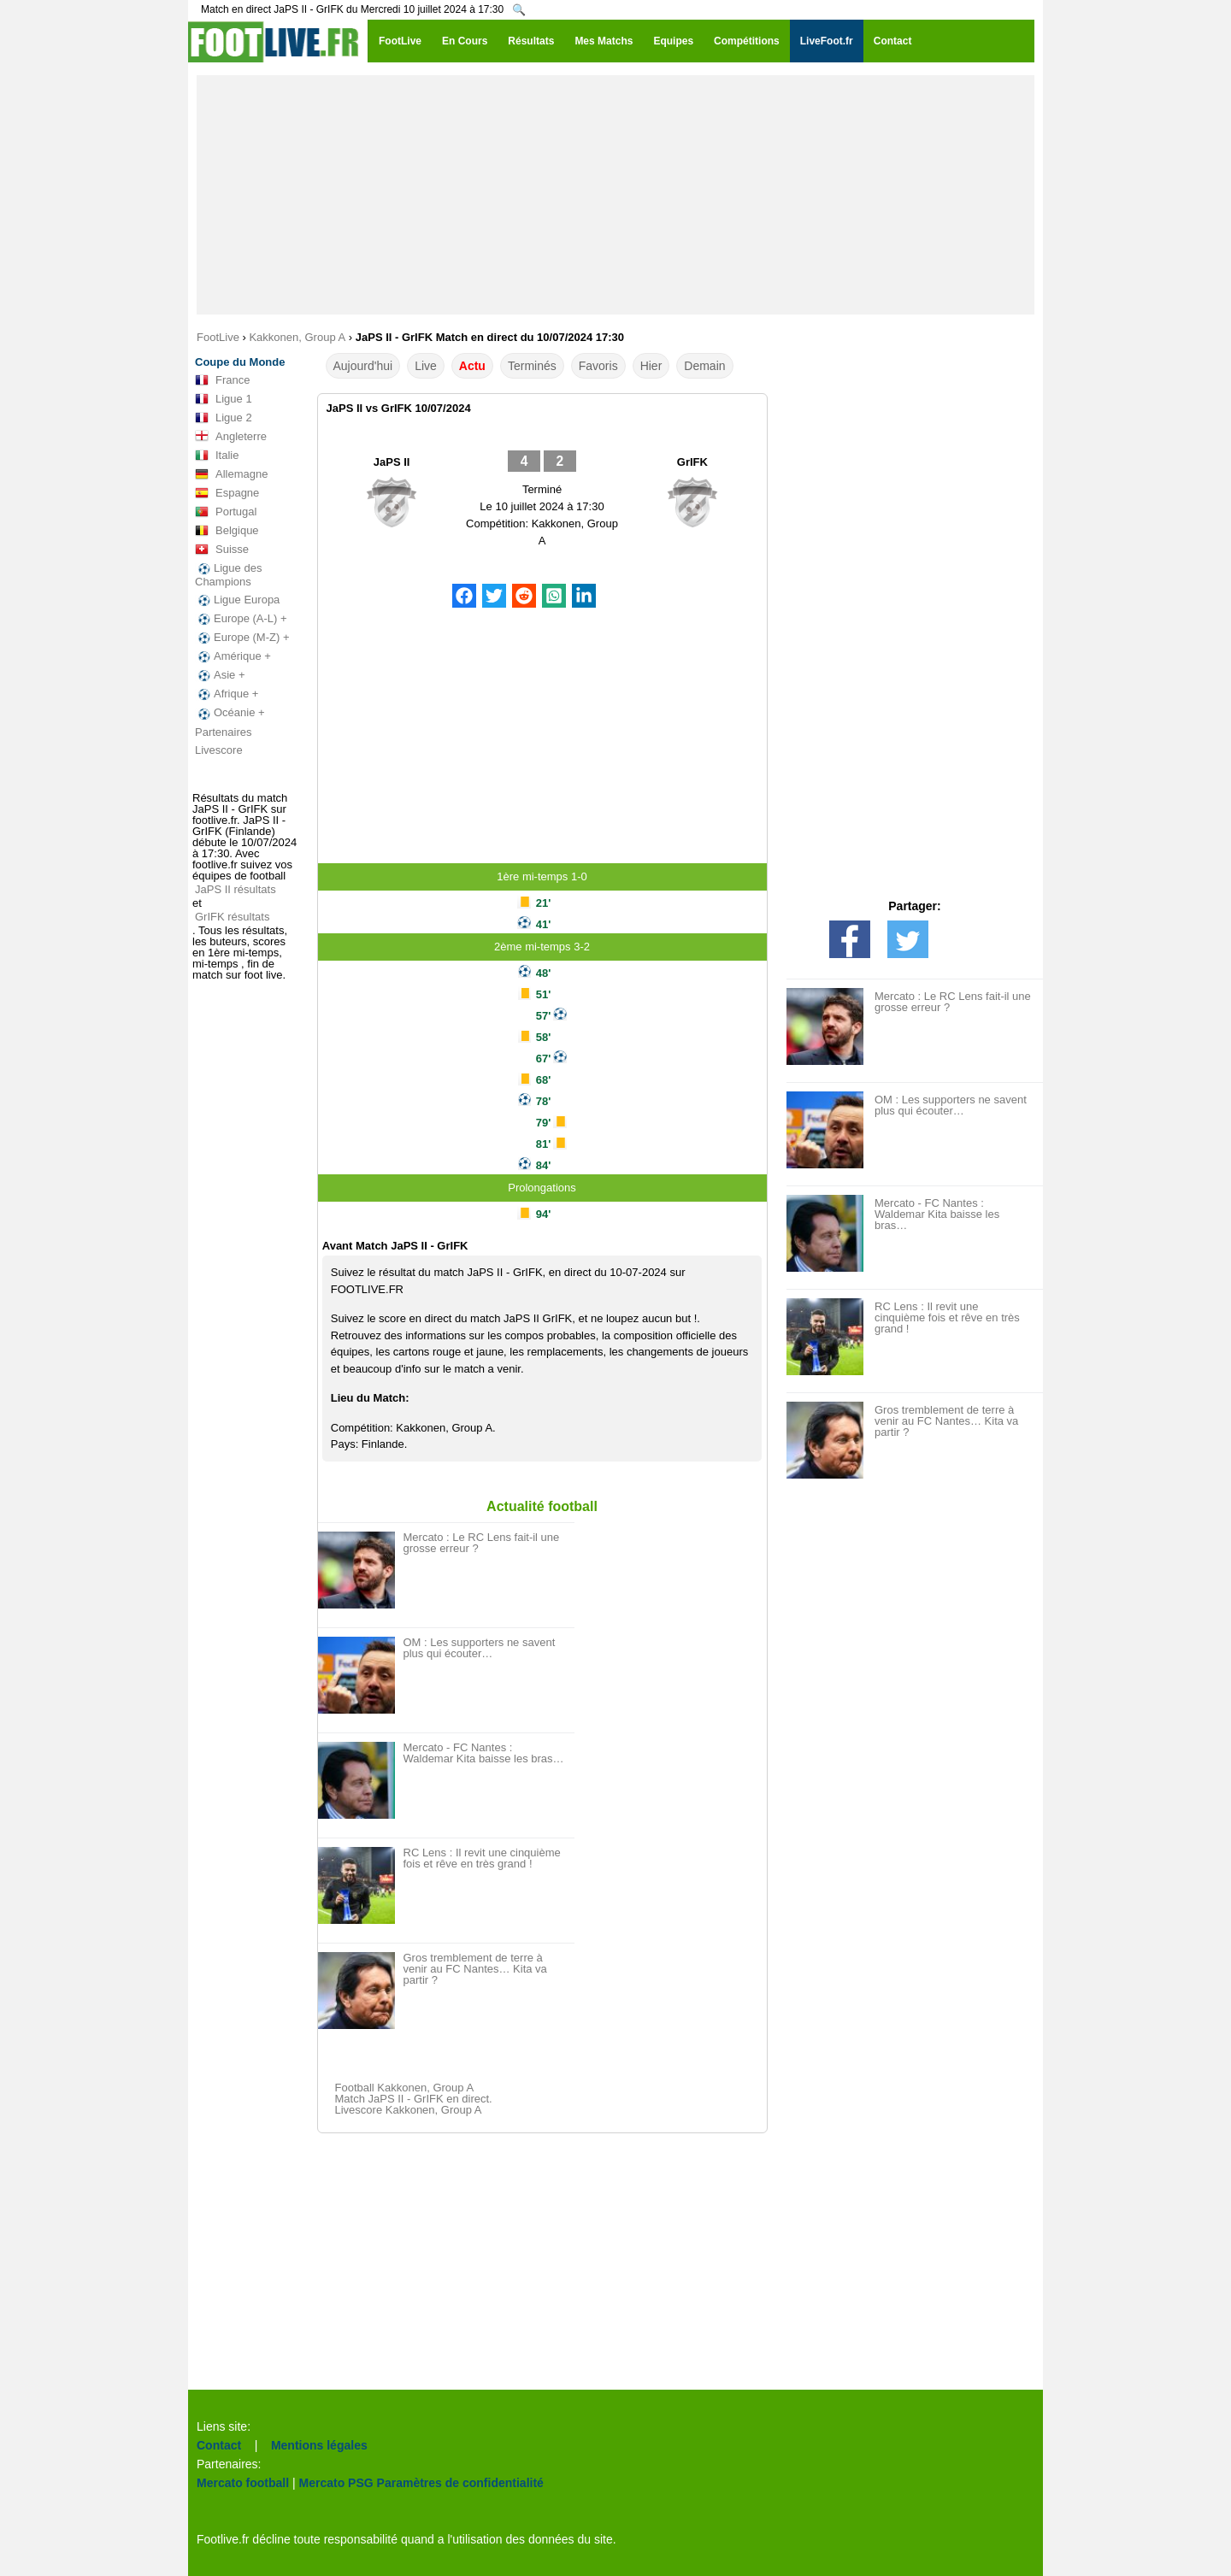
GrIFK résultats (232, 916)
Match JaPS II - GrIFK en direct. (413, 2098)
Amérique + (233, 656)
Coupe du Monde (240, 362)
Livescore (219, 750)
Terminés (532, 366)
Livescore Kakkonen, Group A (408, 2109)
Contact (219, 2445)
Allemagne (231, 474)
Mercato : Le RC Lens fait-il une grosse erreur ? (481, 1543)
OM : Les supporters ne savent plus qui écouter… (479, 1648)
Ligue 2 (223, 418)
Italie (217, 455)
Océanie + (230, 713)
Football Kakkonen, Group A (404, 2087)
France (222, 380)
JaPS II (392, 462)
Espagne (227, 493)
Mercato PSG (336, 2483)
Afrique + (226, 694)
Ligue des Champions (228, 575)
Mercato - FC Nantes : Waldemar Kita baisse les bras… (483, 1753)
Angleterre (231, 437)
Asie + (220, 675)
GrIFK (692, 462)
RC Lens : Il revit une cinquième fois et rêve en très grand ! (482, 1858)
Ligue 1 (223, 399)
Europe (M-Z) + (242, 637)
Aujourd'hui (363, 366)
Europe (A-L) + (241, 619)
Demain (704, 366)
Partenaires (223, 732)
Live (426, 366)
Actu (472, 366)
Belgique (227, 531)
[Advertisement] (615, 195)
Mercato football (243, 2483)
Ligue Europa (237, 600)
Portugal (225, 512)
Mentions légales (319, 2445)
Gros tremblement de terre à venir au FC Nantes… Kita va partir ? (475, 1968)
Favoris (598, 366)
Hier (651, 366)
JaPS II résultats (235, 889)
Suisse (222, 549)
